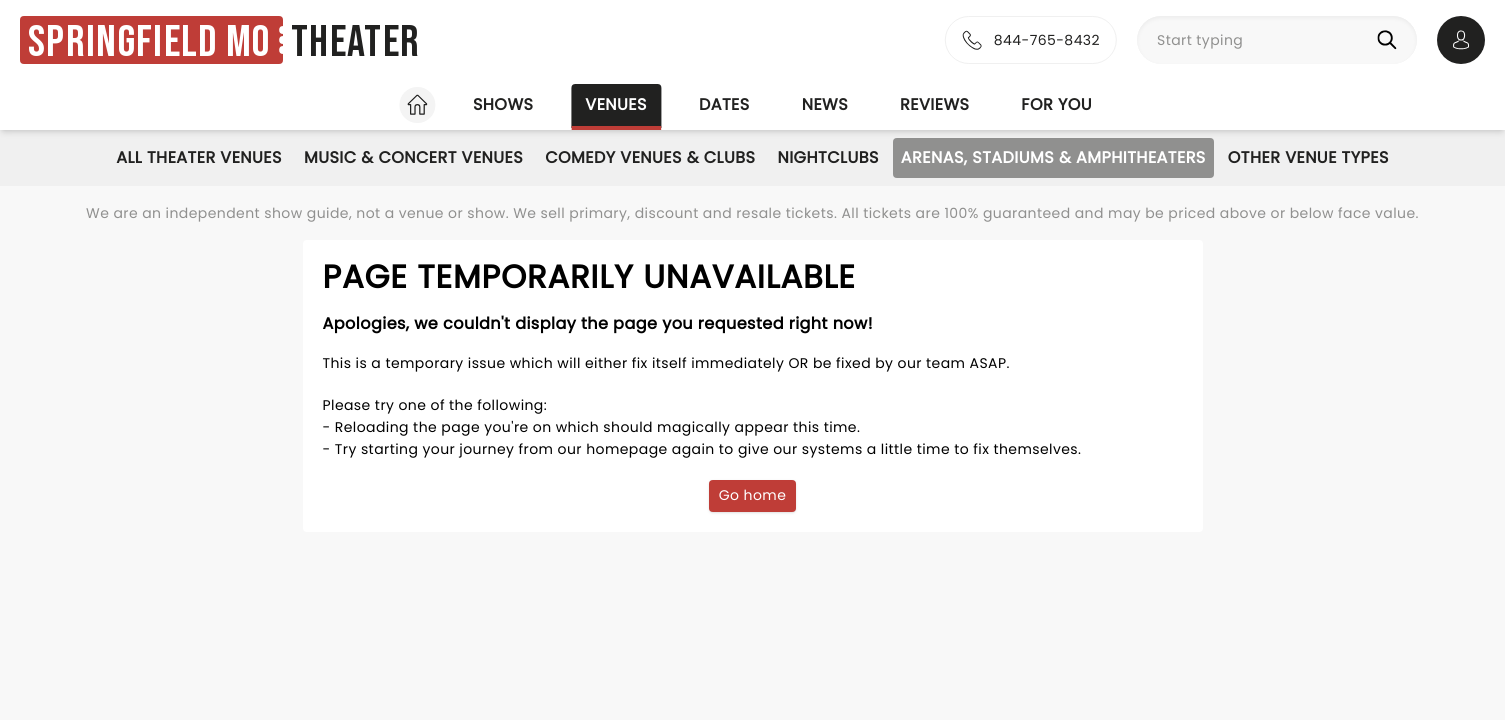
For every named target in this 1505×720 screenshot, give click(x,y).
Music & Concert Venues (413, 157)
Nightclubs (827, 157)
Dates (724, 104)
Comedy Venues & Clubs (650, 157)
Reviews (934, 104)
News (825, 104)
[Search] (1391, 40)
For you (1056, 104)
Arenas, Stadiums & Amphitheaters (1053, 157)
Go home (753, 495)
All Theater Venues (199, 157)
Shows (503, 104)
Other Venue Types (1308, 157)
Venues (616, 104)
